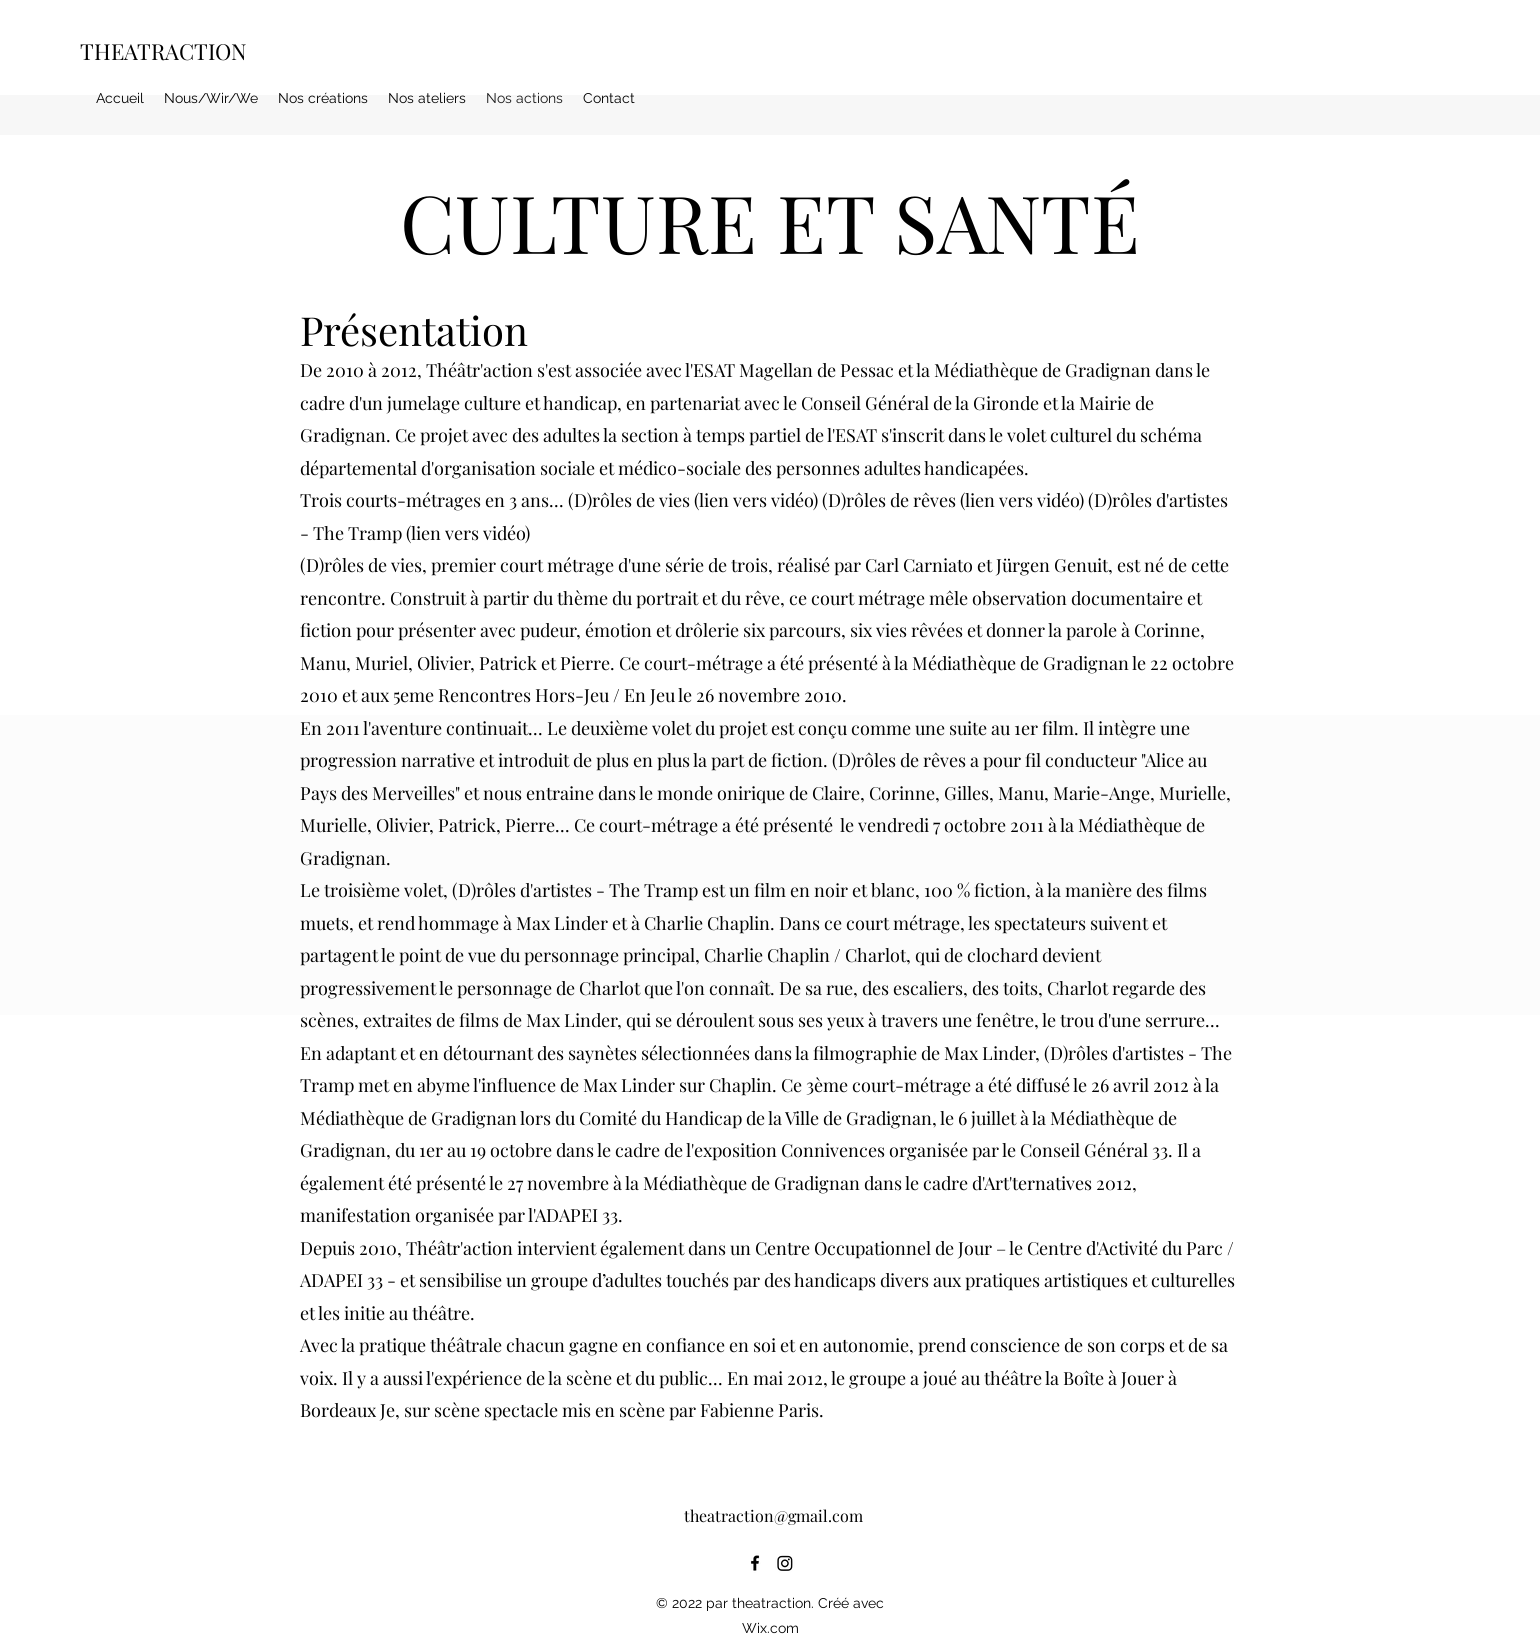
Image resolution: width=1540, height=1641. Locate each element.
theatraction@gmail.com (773, 1515)
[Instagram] (785, 1563)
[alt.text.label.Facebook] (755, 1563)
